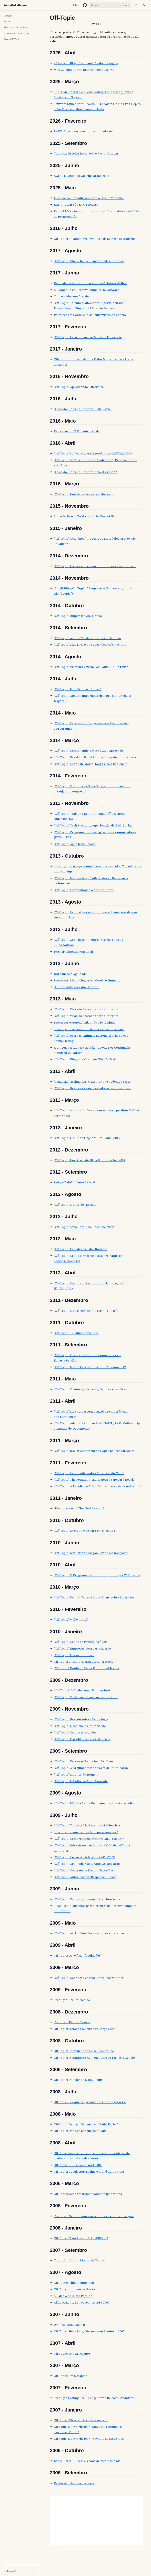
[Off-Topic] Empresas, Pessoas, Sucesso (82, 1648)
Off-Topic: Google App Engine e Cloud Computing (89, 2171)
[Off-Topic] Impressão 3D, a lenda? (78, 616)
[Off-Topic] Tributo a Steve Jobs (76, 1333)
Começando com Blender (72, 296)
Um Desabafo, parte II (69, 2324)
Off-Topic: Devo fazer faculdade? (77, 1955)
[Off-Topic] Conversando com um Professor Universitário (95, 566)
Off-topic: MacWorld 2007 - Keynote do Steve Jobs (89, 2438)
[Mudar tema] (144, 5)
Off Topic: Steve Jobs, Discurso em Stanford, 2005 (89, 2331)
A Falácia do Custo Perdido (73, 2296)
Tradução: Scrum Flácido (72, 2000)
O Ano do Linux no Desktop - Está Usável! (83, 409)
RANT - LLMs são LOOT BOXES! (76, 204)
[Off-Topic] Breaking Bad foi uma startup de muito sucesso (96, 757)
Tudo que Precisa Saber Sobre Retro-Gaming (86, 153)
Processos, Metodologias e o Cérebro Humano (87, 980)
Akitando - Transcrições (16, 33)
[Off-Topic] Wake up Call (71, 1619)
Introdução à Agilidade (70, 974)
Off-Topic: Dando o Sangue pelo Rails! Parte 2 (86, 2124)
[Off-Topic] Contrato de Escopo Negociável (84, 1870)
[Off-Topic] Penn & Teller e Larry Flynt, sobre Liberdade (94, 1597)
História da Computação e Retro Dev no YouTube (89, 198)
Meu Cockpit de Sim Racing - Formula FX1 (84, 69)
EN (99, 24)
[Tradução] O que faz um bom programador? (86, 1832)
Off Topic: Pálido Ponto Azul (74, 2282)
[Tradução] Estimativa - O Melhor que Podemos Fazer (92, 1081)
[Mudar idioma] (18, 2571)
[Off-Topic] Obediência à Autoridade (80, 1726)
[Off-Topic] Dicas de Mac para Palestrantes (84, 1530)
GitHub (8, 15)
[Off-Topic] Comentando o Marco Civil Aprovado (88, 750)
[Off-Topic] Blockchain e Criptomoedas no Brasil (89, 261)
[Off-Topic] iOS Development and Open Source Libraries (94, 1451)
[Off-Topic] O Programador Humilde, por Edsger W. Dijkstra (97, 1575)
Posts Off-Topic (12, 39)
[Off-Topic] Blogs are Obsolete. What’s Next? (85, 1059)
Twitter (7, 21)
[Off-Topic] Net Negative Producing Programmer (89, 1978)
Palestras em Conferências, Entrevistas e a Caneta (90, 315)
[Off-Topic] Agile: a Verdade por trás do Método (87, 638)
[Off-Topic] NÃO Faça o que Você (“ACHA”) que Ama (90, 644)
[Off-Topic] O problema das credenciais (82, 1739)
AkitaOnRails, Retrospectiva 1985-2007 (82, 2302)
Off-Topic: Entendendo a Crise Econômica (84, 2051)
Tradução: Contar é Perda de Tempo (79, 2260)
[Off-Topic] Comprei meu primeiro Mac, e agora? (89, 1838)
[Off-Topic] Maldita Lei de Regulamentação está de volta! (94, 1803)
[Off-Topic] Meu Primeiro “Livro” (77, 689)
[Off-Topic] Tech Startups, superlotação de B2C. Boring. (93, 825)
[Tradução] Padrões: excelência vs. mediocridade (89, 1029)
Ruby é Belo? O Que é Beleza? (74, 1182)
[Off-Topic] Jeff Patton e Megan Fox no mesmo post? (91, 1553)
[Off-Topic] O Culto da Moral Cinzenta (81, 1781)
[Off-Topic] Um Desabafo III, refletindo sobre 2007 (89, 1160)
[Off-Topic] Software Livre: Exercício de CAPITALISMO (93, 453)
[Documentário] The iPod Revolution (81, 1508)
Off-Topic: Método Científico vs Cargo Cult (84, 2029)
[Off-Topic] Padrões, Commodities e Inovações (87, 1899)
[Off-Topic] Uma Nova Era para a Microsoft (84, 494)
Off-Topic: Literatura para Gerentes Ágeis (83, 1661)
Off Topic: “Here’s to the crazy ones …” (81, 2420)
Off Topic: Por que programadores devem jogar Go (90, 2102)
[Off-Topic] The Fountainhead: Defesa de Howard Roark (94, 1479)
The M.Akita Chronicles (16, 27)
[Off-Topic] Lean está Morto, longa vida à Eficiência (90, 764)
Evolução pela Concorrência (74, 2483)
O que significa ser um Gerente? (77, 987)
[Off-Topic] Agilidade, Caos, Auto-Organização (87, 1863)
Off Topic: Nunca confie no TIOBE (78, 2165)
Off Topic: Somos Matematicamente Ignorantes (88, 2194)
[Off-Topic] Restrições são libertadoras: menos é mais (92, 1088)
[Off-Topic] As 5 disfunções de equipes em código (89, 1933)
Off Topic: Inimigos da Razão (74, 2289)
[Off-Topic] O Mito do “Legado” (76, 1204)
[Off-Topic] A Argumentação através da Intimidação (91, 1768)
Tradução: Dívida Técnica (72, 2022)
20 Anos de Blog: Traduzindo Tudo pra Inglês (86, 63)
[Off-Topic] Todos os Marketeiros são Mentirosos (89, 1825)
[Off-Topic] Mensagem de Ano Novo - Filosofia (86, 1310)
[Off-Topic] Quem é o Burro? (74, 1655)
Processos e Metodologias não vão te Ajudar (85, 1022)
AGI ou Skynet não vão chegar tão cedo (81, 175)
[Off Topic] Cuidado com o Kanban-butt (82, 1690)
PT (93, 24)
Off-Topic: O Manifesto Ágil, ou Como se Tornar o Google (94, 2057)
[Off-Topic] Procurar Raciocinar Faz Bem (83, 1761)
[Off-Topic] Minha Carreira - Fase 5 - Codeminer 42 (90, 1367)
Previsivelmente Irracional (73, 951)
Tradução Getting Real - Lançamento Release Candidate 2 (95, 2398)
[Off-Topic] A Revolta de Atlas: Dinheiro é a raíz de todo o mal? (98, 1486)
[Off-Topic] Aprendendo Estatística (79, 387)
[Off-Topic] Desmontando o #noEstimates (84, 890)
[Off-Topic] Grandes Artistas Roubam (80, 1249)
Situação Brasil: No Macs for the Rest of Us (84, 516)
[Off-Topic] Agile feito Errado (75, 844)
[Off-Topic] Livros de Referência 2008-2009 (84, 1857)
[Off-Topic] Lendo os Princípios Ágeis (80, 1642)
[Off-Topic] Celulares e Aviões (75, 1732)
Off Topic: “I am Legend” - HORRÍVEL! (81, 2238)
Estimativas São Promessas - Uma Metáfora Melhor (90, 283)
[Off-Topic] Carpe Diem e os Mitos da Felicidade (88, 337)
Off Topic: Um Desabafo (70, 2376)
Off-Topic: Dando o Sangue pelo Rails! (80, 2131)
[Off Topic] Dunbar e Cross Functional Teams (86, 1668)
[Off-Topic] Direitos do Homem (76, 1774)
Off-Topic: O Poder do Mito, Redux (78, 2079)
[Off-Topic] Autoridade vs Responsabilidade (85, 1877)
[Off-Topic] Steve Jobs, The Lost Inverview (84, 1227)
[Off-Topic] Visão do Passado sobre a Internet (86, 1009)
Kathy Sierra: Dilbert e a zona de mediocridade (87, 2461)
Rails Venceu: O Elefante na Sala (77, 431)
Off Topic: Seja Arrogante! (72, 2353)
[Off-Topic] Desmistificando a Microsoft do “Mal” (89, 1473)
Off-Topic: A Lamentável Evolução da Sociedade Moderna (95, 238)
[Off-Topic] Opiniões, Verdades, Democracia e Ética (91, 1389)
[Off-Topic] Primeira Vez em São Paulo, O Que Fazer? (91, 667)
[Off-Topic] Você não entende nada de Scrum (86, 1697)
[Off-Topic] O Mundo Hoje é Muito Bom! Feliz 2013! (90, 1138)
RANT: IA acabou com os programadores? (84, 131)
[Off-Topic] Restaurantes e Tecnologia (81, 1719)
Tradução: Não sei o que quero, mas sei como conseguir (94, 2216)
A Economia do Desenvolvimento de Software (86, 290)
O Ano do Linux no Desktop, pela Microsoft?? (86, 472)
